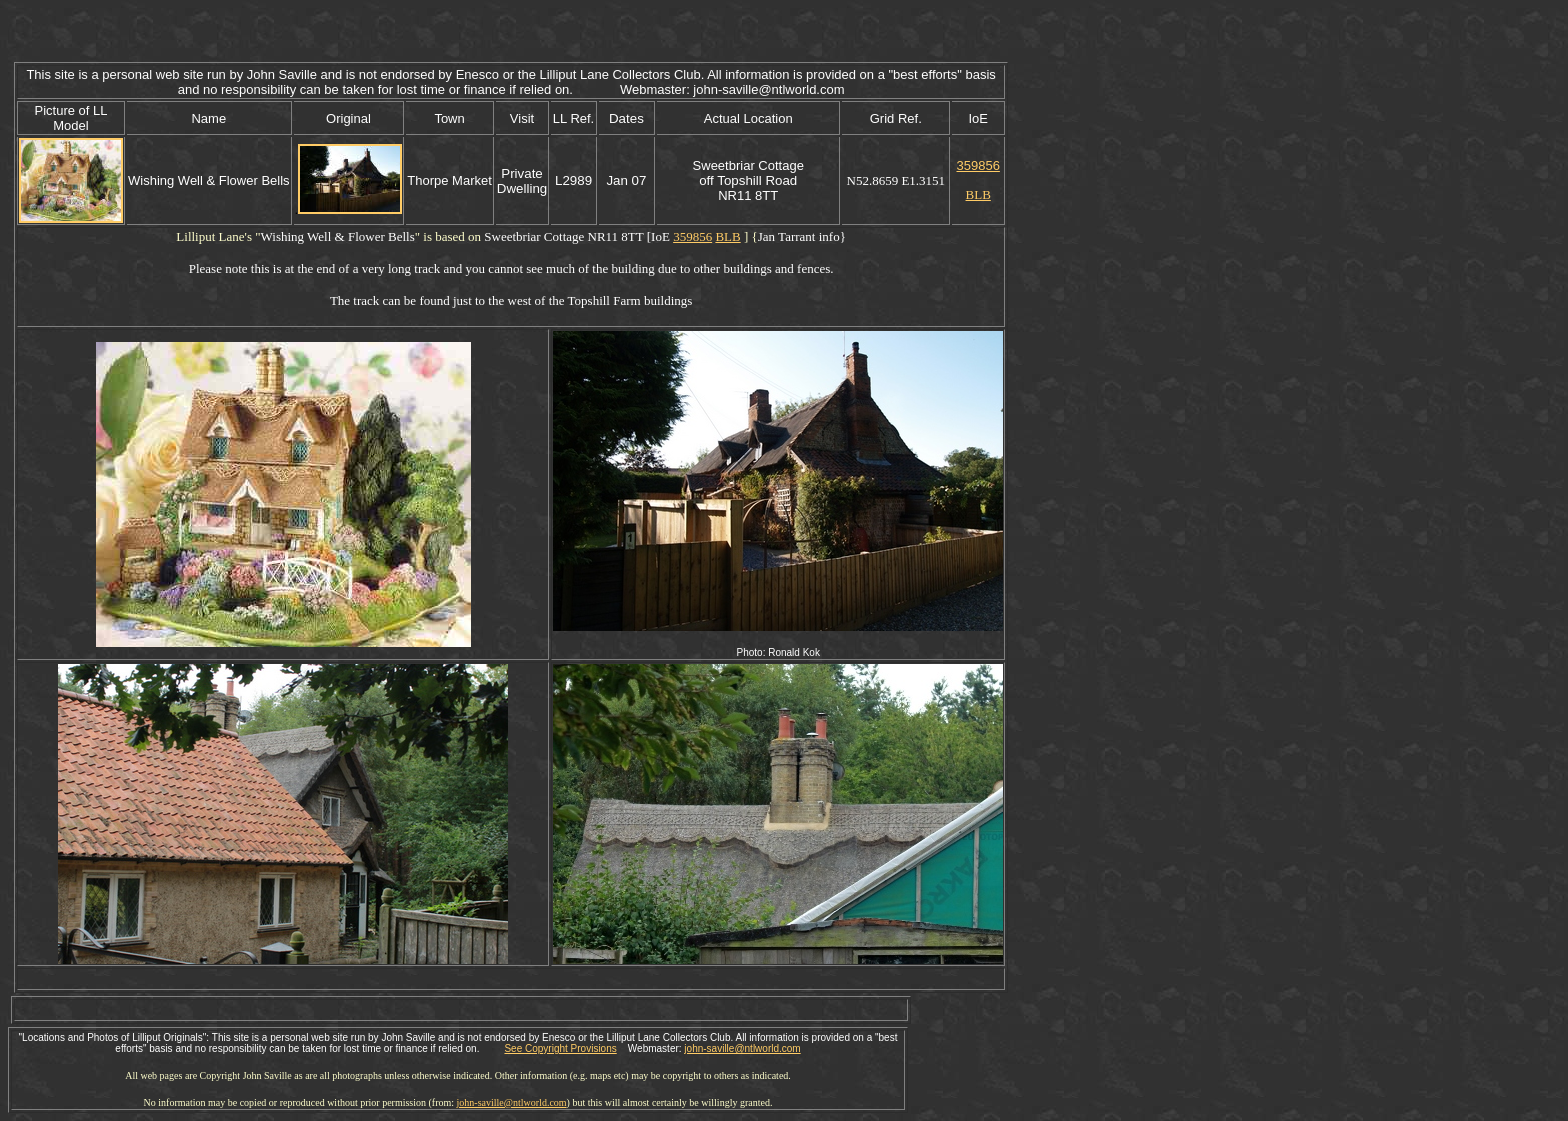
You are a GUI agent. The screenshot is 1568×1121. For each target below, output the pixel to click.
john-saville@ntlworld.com (742, 1048)
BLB (978, 194)
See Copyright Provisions (560, 1048)
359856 (977, 165)
